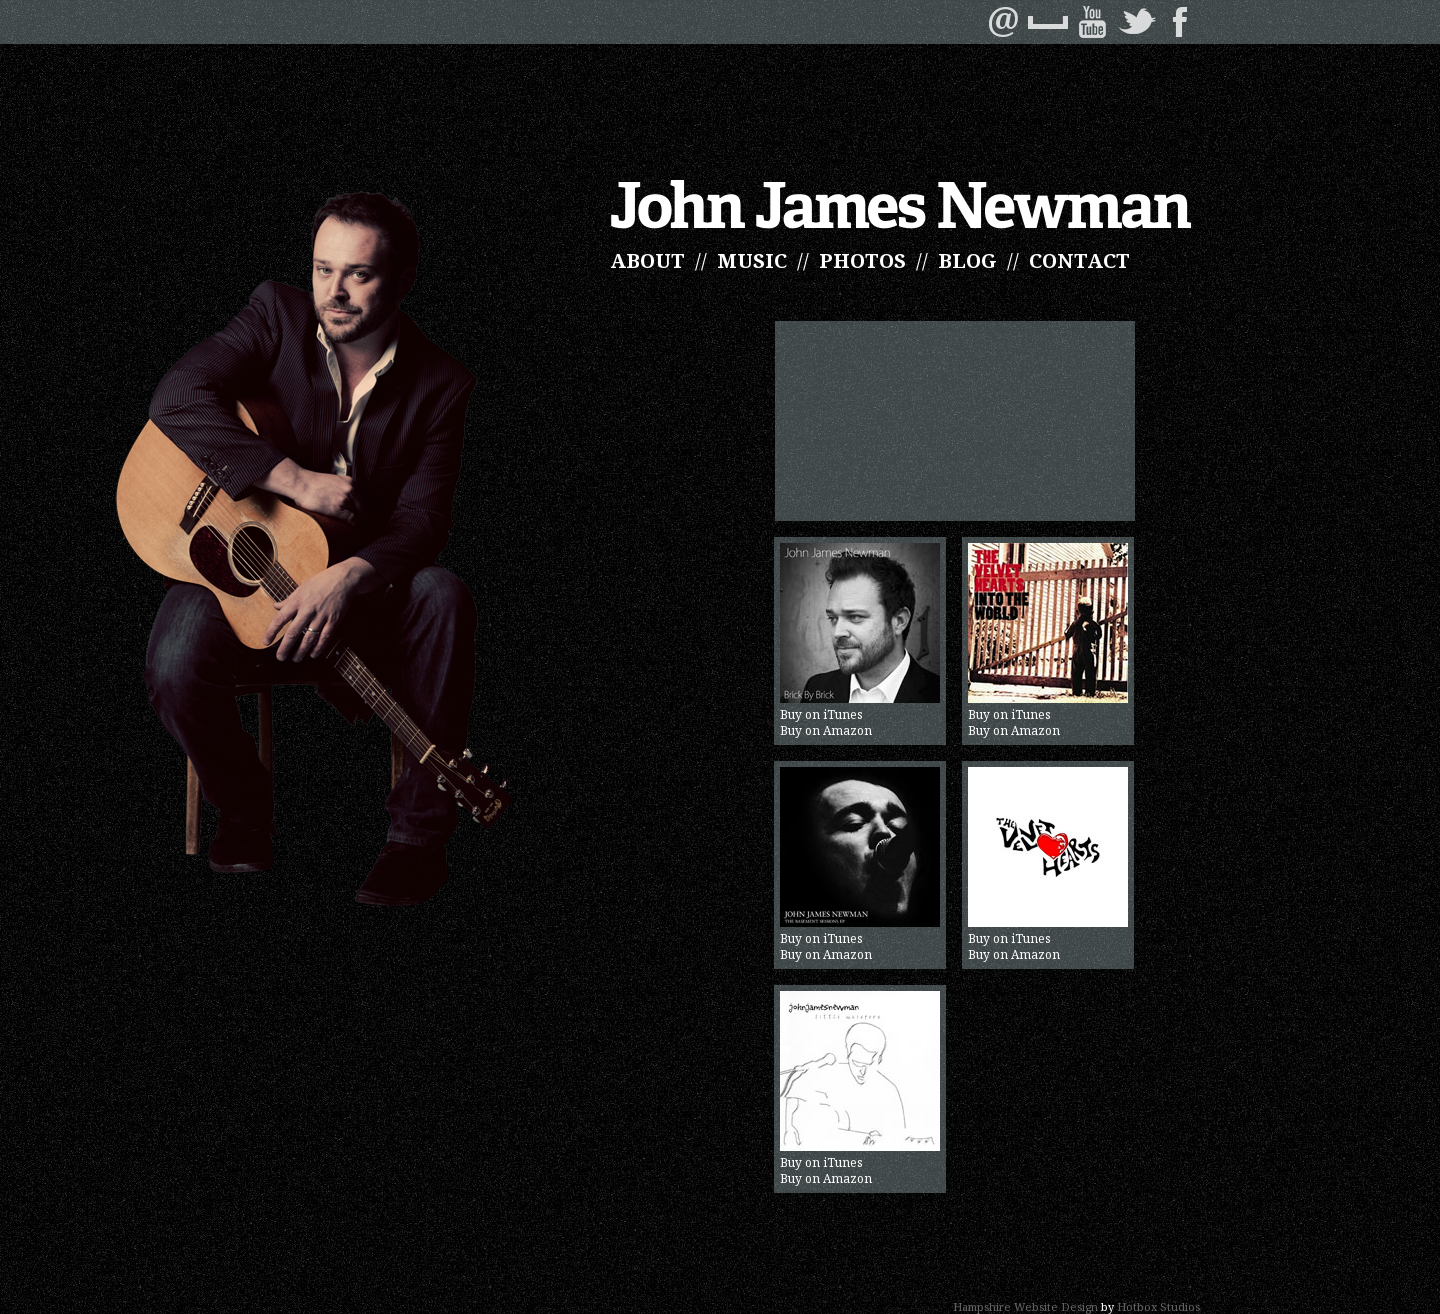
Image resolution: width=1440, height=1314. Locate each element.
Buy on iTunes (860, 633)
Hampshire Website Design (1025, 1306)
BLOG (967, 260)
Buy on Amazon (826, 731)
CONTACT (1079, 260)
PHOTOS (862, 260)
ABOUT (647, 260)
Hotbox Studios (1158, 1306)
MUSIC (752, 260)
